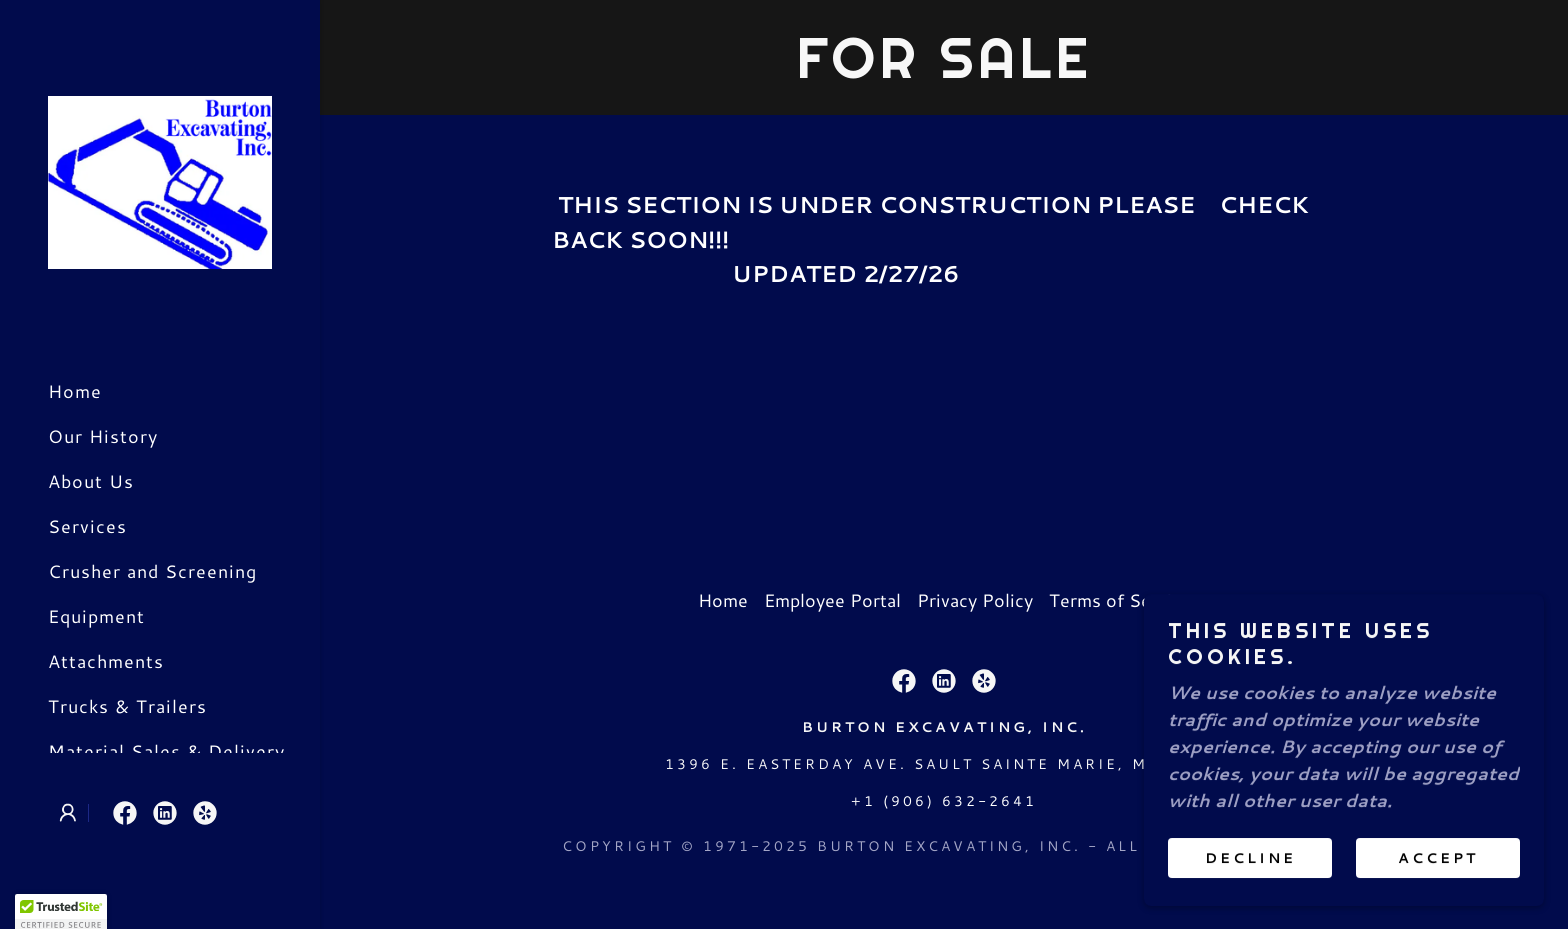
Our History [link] (103, 436)
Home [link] (75, 391)
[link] (160, 180)
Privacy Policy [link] (975, 600)
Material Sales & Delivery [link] (166, 751)
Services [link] (87, 526)
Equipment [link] (96, 616)
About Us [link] (91, 481)
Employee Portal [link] (832, 600)
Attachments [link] (106, 661)
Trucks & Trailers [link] (127, 706)
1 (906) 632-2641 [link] (950, 801)
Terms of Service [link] (1120, 600)
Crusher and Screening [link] (152, 571)
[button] (68, 813)
